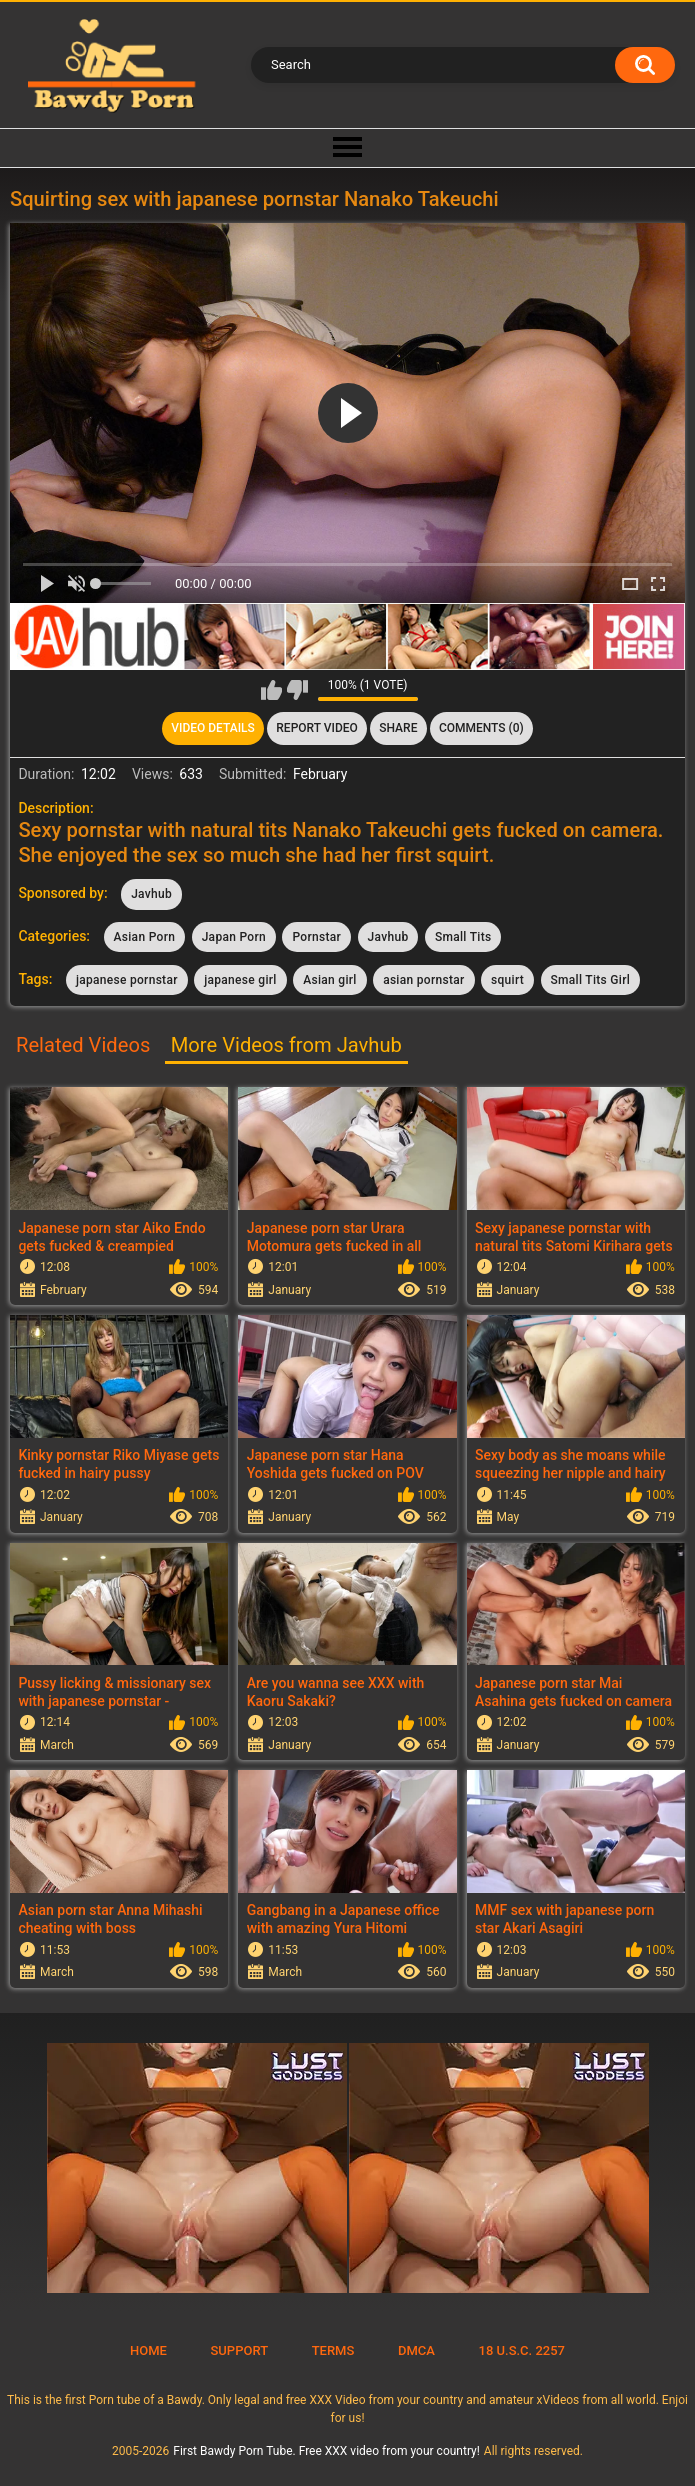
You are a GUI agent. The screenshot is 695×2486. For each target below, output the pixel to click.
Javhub (151, 894)
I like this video (271, 690)
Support (239, 2350)
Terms (333, 2350)
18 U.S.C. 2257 (522, 2350)
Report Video (316, 728)
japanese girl (240, 980)
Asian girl (329, 980)
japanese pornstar (127, 980)
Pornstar (316, 937)
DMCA (416, 2350)
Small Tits (463, 937)
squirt (507, 980)
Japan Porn (234, 937)
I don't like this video (297, 690)
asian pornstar (423, 980)
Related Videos (83, 1045)
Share (398, 728)
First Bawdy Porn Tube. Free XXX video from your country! (326, 2451)
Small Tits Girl (591, 980)
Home (148, 2350)
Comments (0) (481, 728)
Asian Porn (145, 937)
